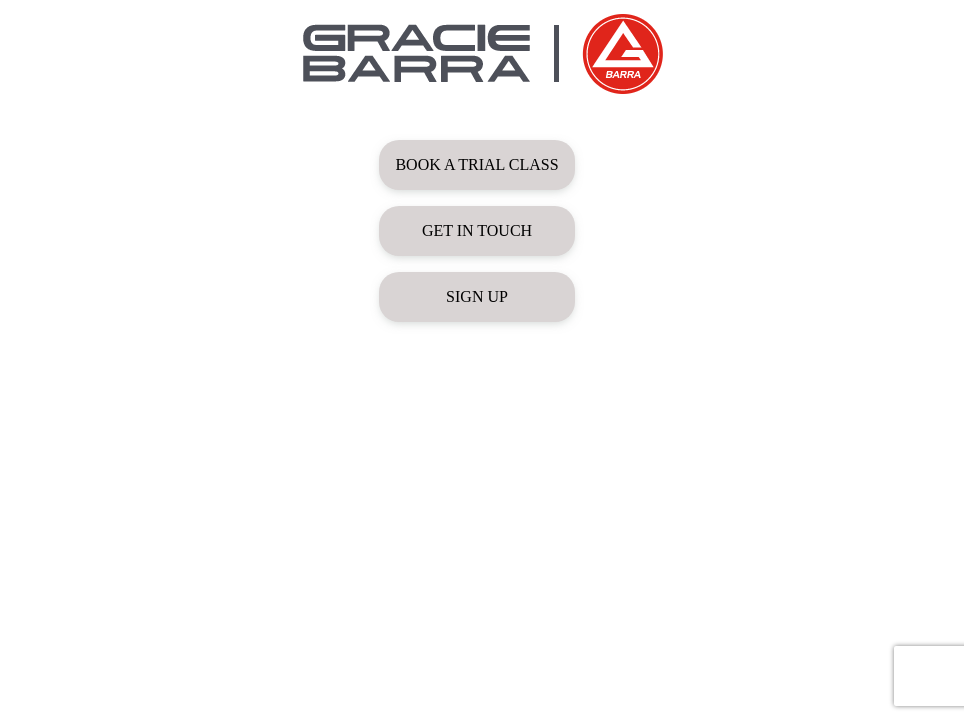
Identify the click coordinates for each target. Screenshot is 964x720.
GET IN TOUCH (477, 230)
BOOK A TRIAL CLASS (476, 164)
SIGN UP (477, 296)
